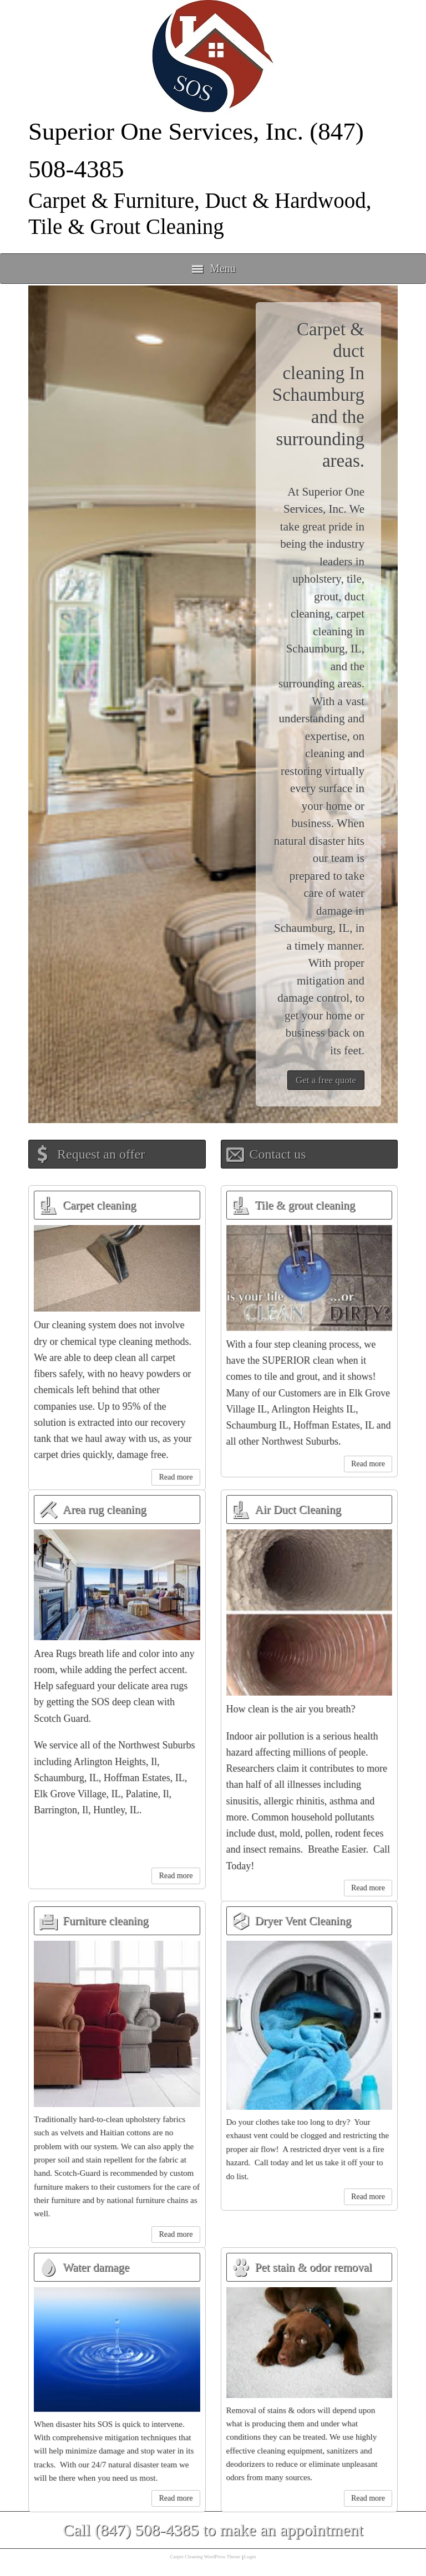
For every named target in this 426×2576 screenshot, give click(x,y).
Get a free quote (326, 1080)
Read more (175, 1477)
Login (250, 2556)
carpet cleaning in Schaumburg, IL (325, 631)
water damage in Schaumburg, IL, (319, 910)
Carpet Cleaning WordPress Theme (205, 2556)
